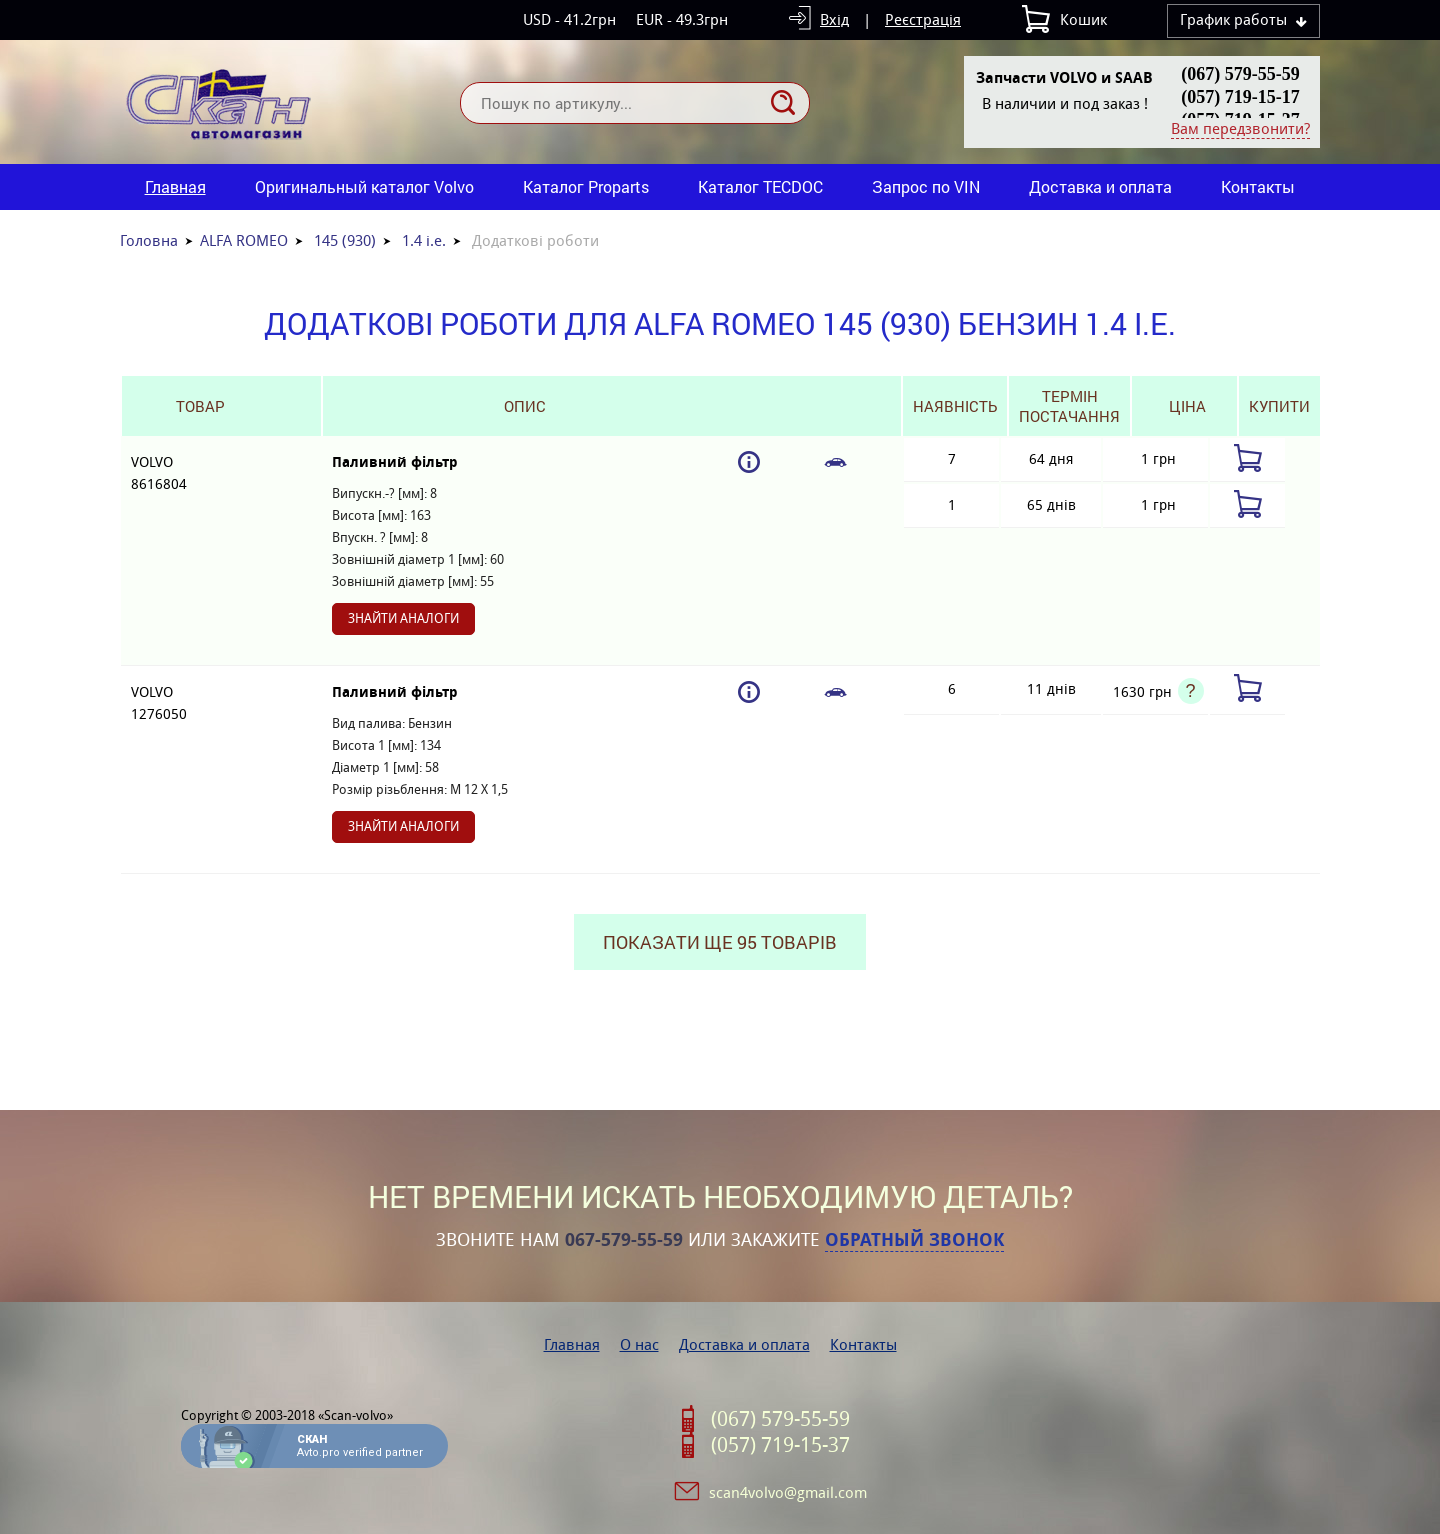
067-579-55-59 (624, 1240)
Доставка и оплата (1100, 186)
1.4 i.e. (424, 240)
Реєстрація (923, 19)
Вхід (834, 19)
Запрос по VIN (926, 186)
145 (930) (345, 240)
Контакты (1258, 186)
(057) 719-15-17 (1240, 97)
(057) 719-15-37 (780, 1445)
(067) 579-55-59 (1240, 74)
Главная (175, 186)
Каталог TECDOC (760, 186)
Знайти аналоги (403, 618)
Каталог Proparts (586, 186)
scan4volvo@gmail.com (788, 1492)
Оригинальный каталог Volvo (364, 186)
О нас (639, 1344)
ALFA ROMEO (244, 240)
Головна (149, 240)
